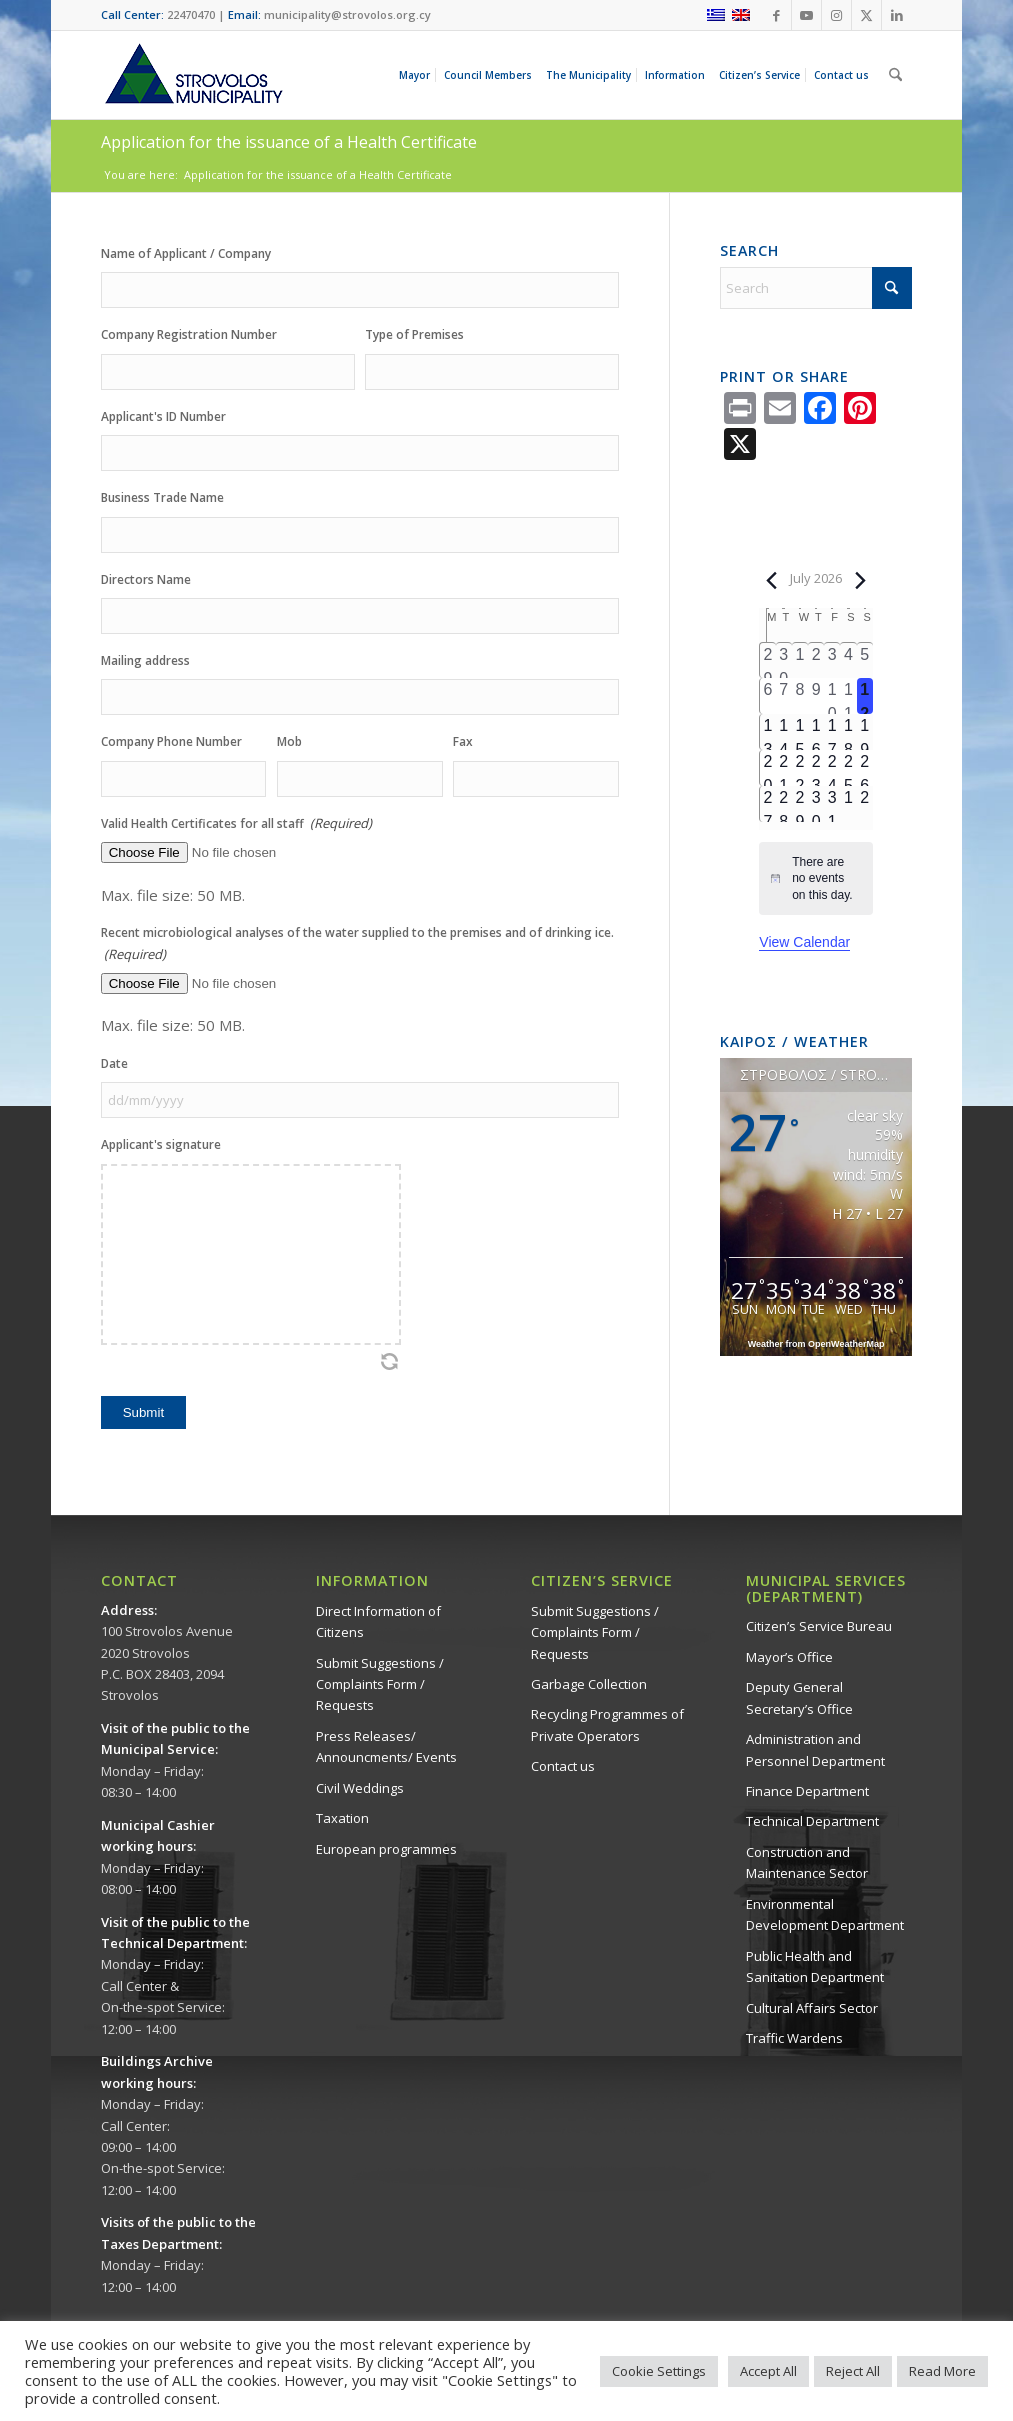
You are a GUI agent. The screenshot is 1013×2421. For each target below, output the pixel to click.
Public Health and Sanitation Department (815, 1966)
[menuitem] (418, 75)
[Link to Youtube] (806, 15)
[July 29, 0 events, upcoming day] (800, 804)
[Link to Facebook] (776, 15)
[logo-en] (193, 75)
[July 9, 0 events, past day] (816, 696)
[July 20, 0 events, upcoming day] (767, 768)
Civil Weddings (360, 1788)
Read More (942, 2371)
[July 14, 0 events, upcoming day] (784, 732)
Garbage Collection (589, 1684)
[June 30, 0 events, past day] (784, 660)
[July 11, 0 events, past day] (848, 696)
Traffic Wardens (794, 2038)
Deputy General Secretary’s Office (799, 1697)
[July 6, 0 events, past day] (767, 696)
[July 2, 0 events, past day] (816, 660)
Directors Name (146, 579)
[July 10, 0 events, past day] (832, 696)
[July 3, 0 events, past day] (832, 660)
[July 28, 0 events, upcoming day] (784, 804)
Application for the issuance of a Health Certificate (289, 142)
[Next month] (861, 580)
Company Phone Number (171, 741)
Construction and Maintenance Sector (807, 1862)
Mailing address (145, 660)
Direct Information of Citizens (378, 1621)
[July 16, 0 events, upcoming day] (816, 732)
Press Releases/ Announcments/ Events (386, 1746)
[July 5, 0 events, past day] (865, 660)
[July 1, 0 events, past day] (800, 660)
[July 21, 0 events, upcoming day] (784, 768)
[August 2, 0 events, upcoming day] (865, 804)
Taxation (342, 1818)
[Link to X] (866, 15)
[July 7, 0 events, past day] (784, 696)
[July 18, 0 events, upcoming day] (848, 732)
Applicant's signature (161, 1144)
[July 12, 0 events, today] (865, 696)
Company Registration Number (189, 334)
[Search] (895, 75)
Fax (463, 741)
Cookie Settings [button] (659, 2371)
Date (114, 1063)
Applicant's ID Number (163, 416)
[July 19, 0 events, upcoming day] (865, 732)
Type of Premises (414, 334)
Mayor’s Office (789, 1657)
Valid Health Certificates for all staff (236, 823)
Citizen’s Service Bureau (819, 1626)
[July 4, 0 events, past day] (848, 660)
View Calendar (804, 942)
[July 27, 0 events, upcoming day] (767, 804)
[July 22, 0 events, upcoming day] (800, 768)
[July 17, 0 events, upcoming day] (832, 732)
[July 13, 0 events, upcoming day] (767, 732)
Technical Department (812, 1821)
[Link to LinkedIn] (897, 15)
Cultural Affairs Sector (812, 2008)
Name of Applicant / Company (186, 253)
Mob (289, 741)
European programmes (386, 1849)
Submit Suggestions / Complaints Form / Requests (380, 1684)
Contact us (563, 1766)
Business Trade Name (162, 497)
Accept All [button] (768, 2371)
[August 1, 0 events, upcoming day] (848, 804)
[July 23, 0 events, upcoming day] (816, 768)
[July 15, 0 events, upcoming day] (800, 732)
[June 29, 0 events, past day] (767, 660)
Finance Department (807, 1791)
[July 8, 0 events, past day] (800, 696)
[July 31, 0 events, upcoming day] (832, 804)
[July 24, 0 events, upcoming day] (832, 768)
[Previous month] (771, 580)
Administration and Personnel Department (815, 1749)
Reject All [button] (853, 2371)
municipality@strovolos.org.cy (347, 14)
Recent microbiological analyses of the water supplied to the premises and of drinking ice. (357, 944)
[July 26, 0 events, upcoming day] (865, 768)
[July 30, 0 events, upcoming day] (816, 804)
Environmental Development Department (825, 1914)
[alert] (816, 879)
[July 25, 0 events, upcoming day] (848, 768)
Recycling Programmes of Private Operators (607, 1724)
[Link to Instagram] (836, 15)
